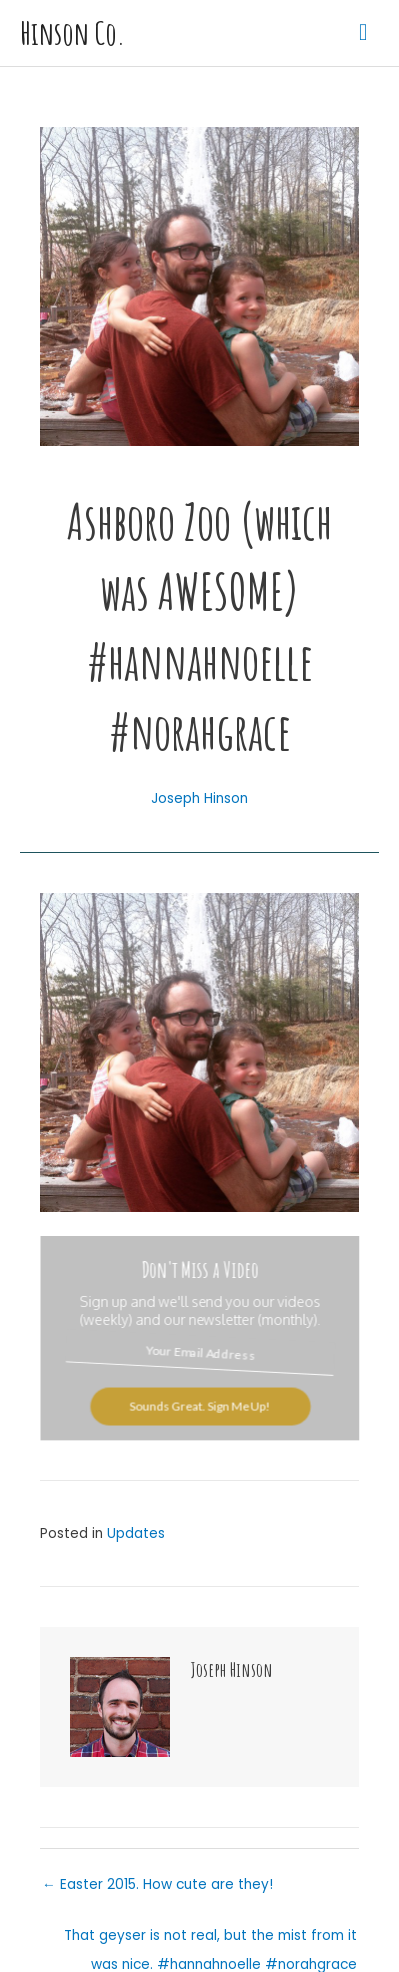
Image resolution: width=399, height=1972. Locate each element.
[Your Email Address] (199, 1352)
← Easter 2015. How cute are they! (157, 1884)
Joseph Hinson (199, 798)
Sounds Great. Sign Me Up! (200, 1405)
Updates (136, 1533)
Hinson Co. (72, 33)
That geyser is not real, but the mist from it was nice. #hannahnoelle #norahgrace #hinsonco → (210, 1940)
